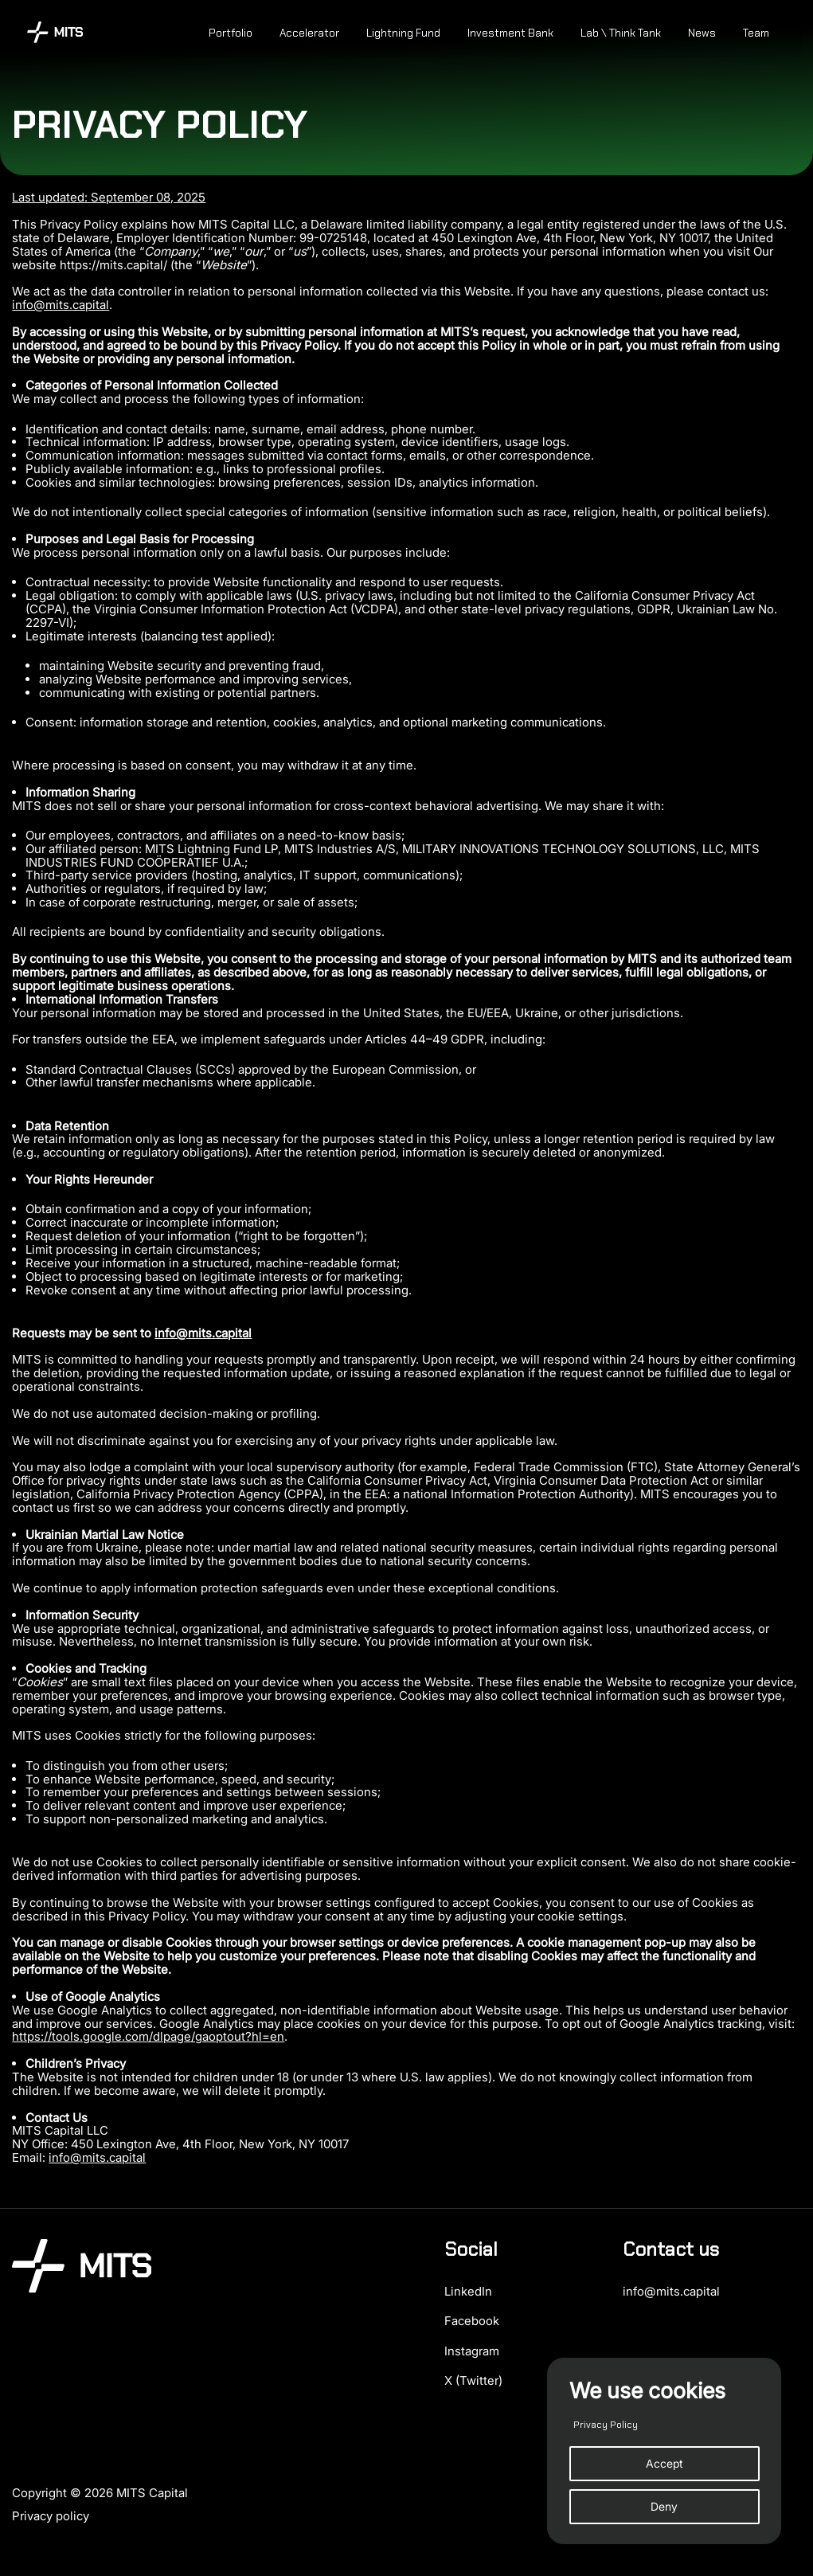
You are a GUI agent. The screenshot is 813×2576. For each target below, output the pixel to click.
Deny (664, 2506)
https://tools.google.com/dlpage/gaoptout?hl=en (148, 2036)
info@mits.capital (60, 304)
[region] (664, 2451)
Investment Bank (510, 33)
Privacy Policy (605, 2424)
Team (756, 33)
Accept (664, 2463)
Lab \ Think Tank (620, 33)
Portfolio (230, 33)
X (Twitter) (473, 2380)
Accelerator (309, 33)
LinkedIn (468, 2291)
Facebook (471, 2320)
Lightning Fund (403, 33)
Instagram (471, 2351)
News (702, 33)
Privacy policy (50, 2515)
